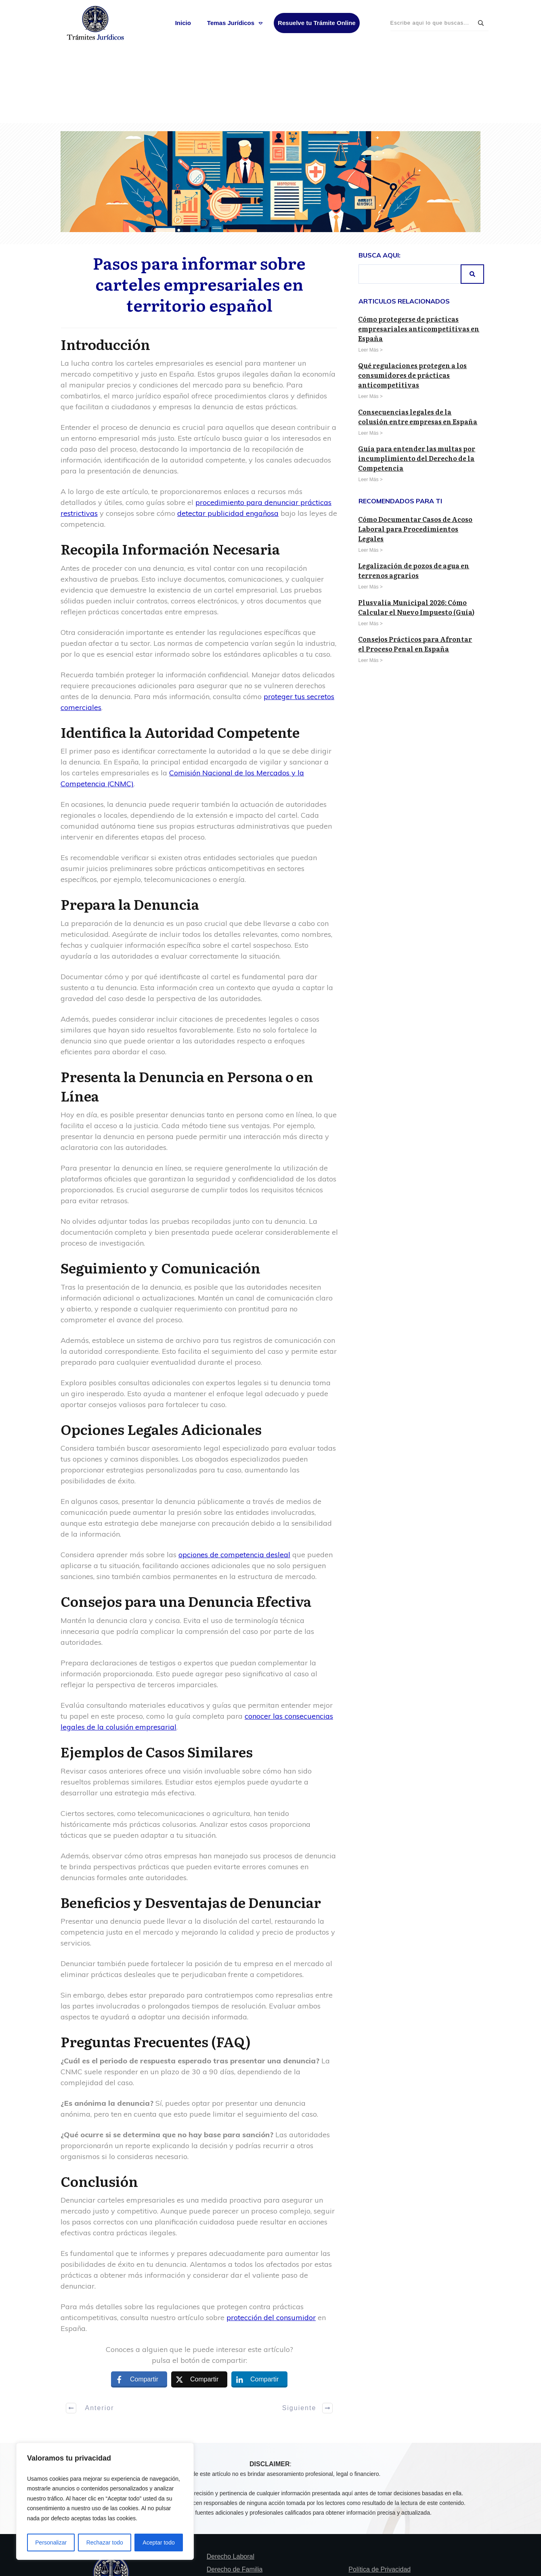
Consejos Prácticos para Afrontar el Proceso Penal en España (415, 565)
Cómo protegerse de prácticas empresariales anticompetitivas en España (418, 250)
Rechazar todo (104, 2542)
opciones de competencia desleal (234, 1476)
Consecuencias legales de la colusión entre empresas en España (417, 338)
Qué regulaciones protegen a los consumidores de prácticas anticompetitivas (412, 296)
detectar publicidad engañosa (228, 435)
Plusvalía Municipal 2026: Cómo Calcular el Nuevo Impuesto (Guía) (416, 528)
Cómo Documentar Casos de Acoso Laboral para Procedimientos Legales (415, 450)
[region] (105, 2501)
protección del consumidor (271, 2239)
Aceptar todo (158, 2542)
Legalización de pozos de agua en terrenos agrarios (413, 492)
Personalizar (51, 2542)
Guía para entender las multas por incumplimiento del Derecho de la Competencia (416, 379)
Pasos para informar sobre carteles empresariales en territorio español (199, 205)
